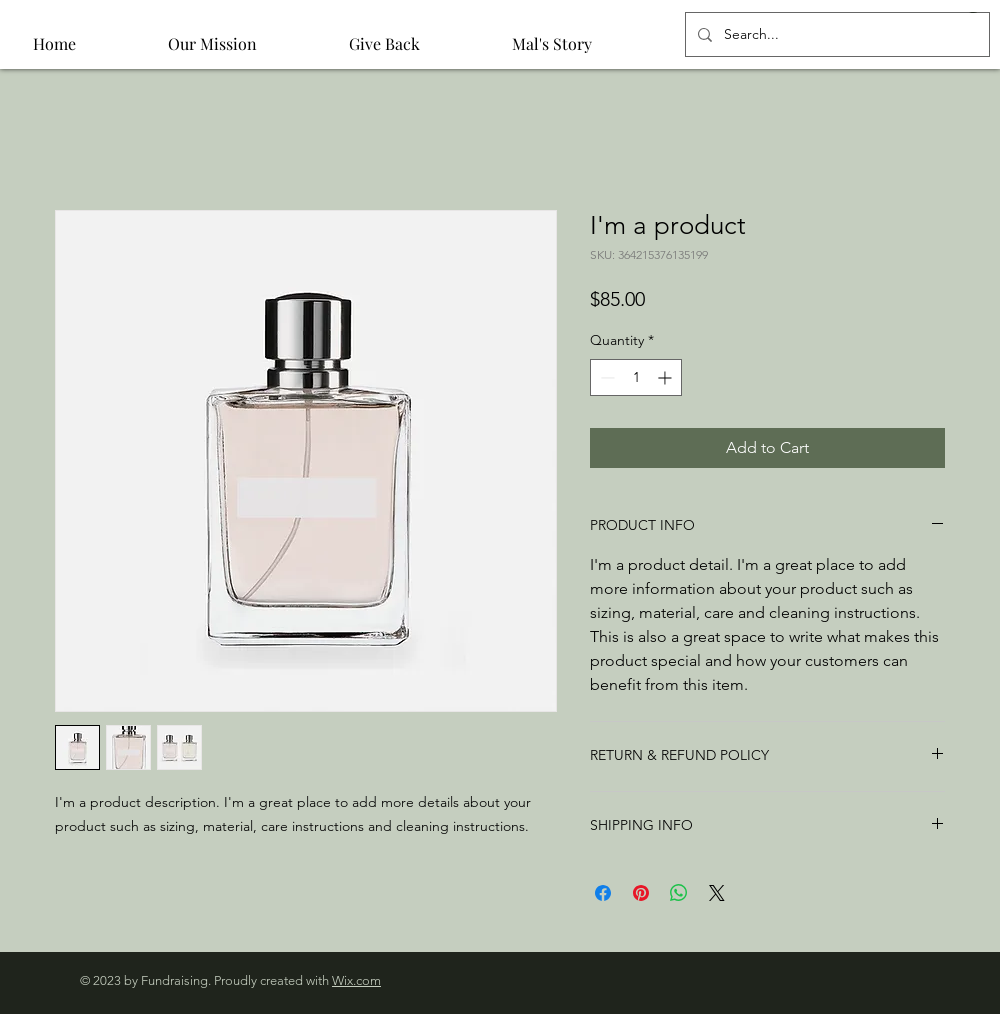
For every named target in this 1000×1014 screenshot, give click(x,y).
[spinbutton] (636, 377)
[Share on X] (717, 893)
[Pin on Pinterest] (641, 893)
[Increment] (666, 377)
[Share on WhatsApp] (679, 893)
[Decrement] (605, 377)
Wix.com (356, 980)
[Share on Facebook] (603, 893)
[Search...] (835, 34)
